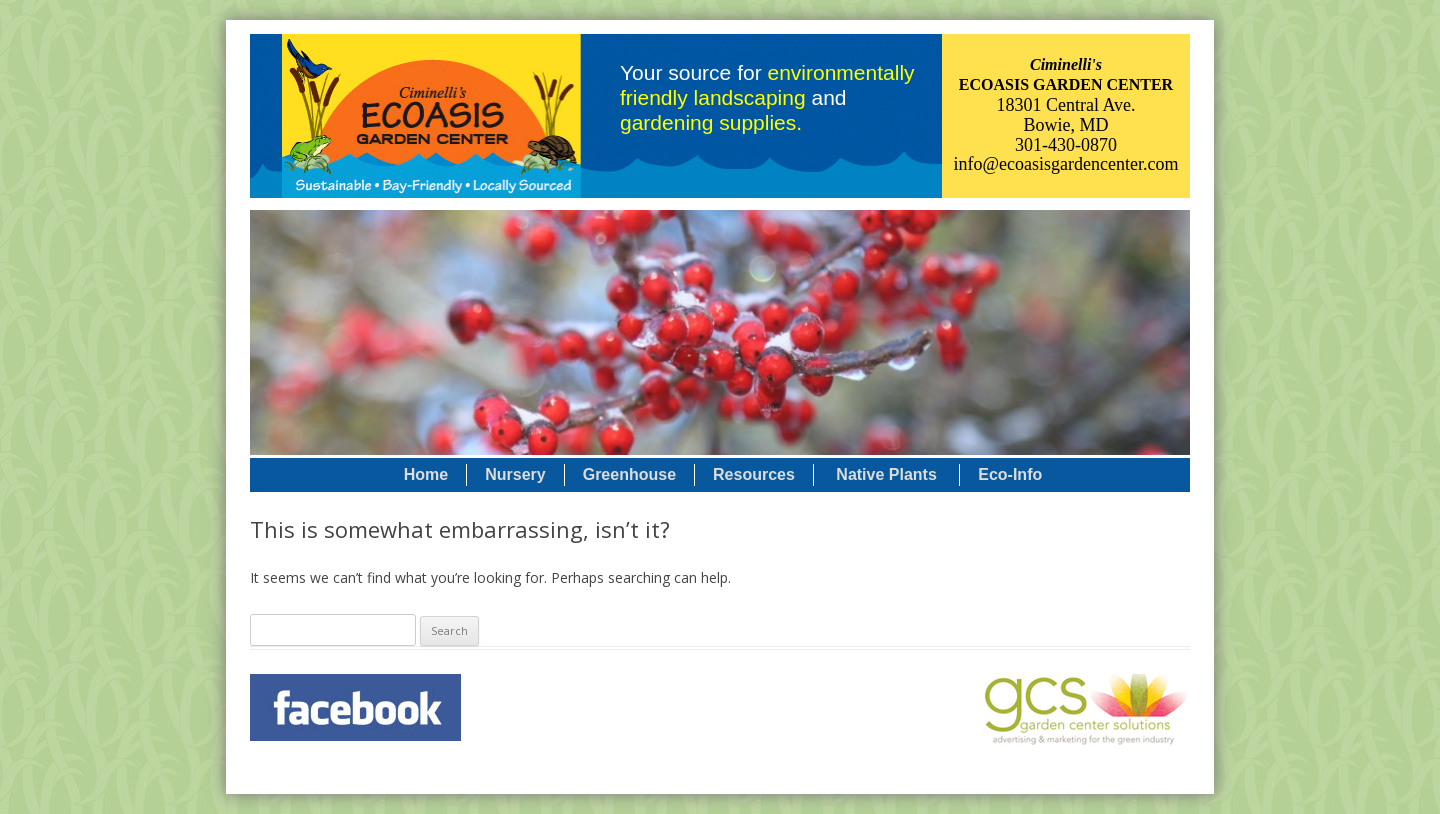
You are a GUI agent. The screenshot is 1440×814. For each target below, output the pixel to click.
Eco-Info (1010, 474)
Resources (754, 474)
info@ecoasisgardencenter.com (1066, 164)
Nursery (515, 474)
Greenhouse (629, 474)
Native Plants (886, 474)
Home (426, 474)
